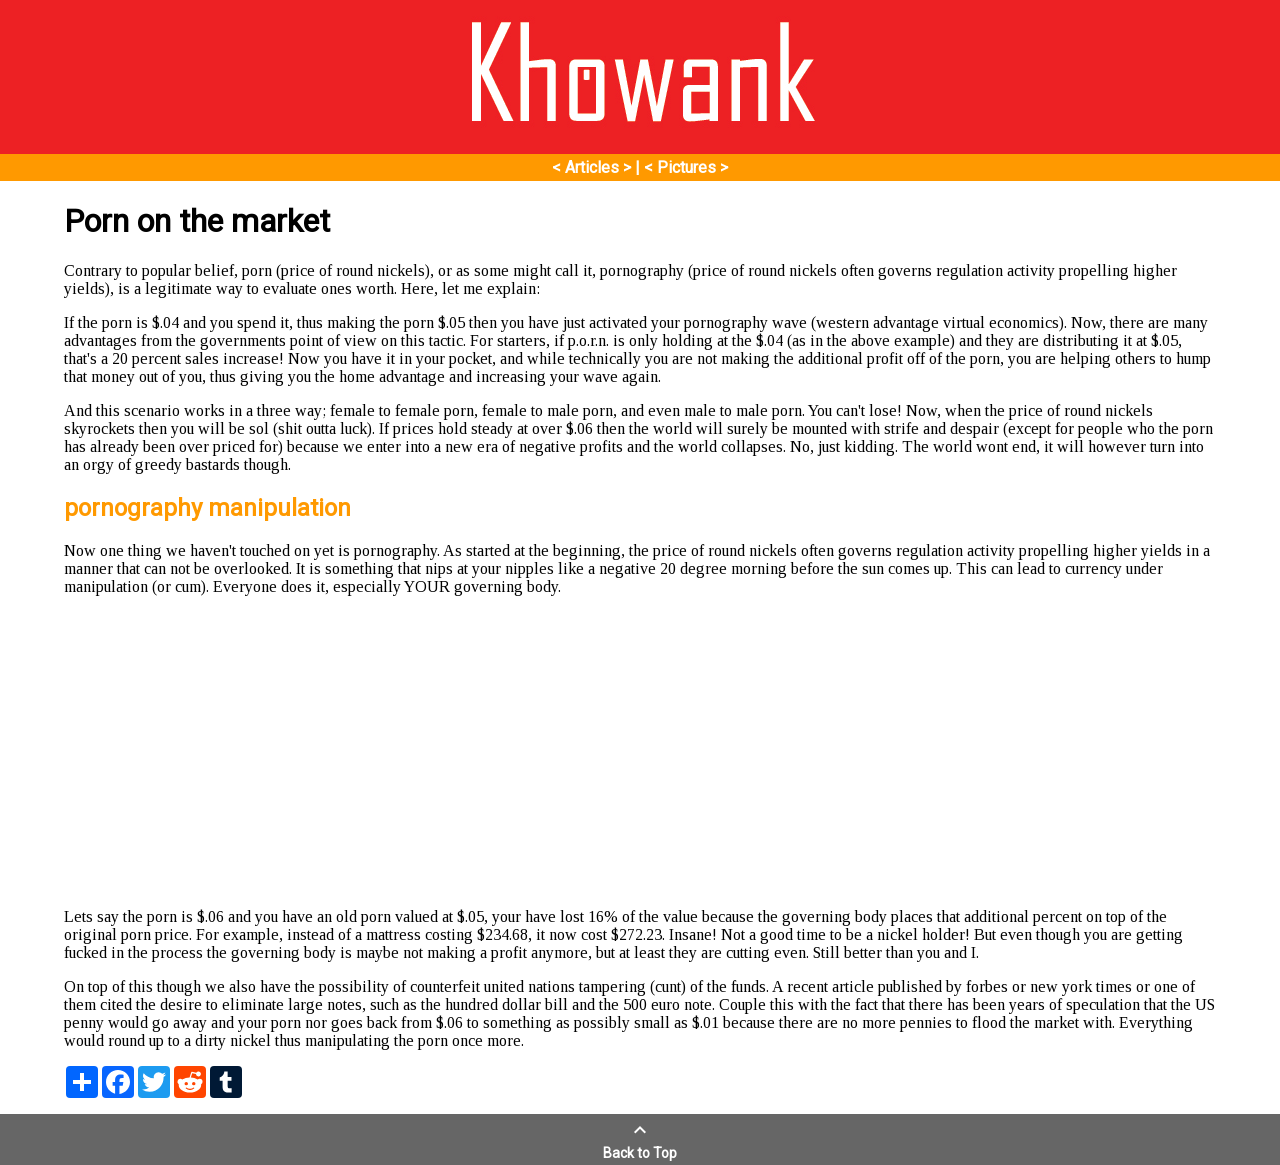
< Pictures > (686, 167)
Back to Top (640, 1145)
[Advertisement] (640, 752)
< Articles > (591, 167)
